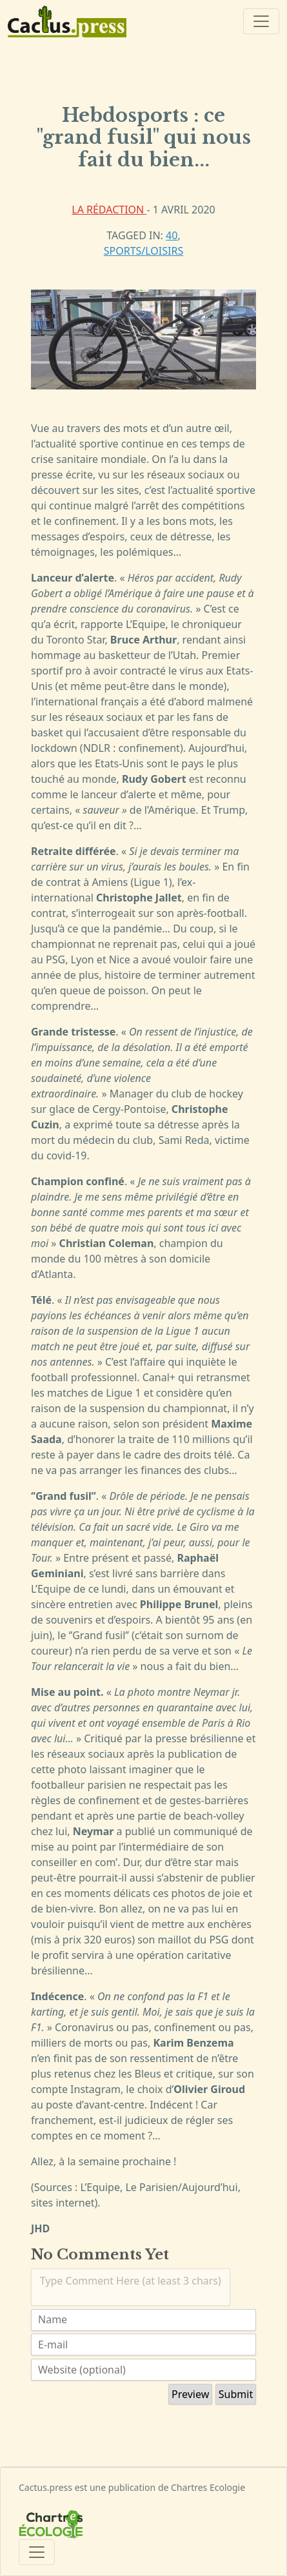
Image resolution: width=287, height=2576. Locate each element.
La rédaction (109, 209)
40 (171, 235)
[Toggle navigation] (261, 21)
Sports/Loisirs (143, 251)
